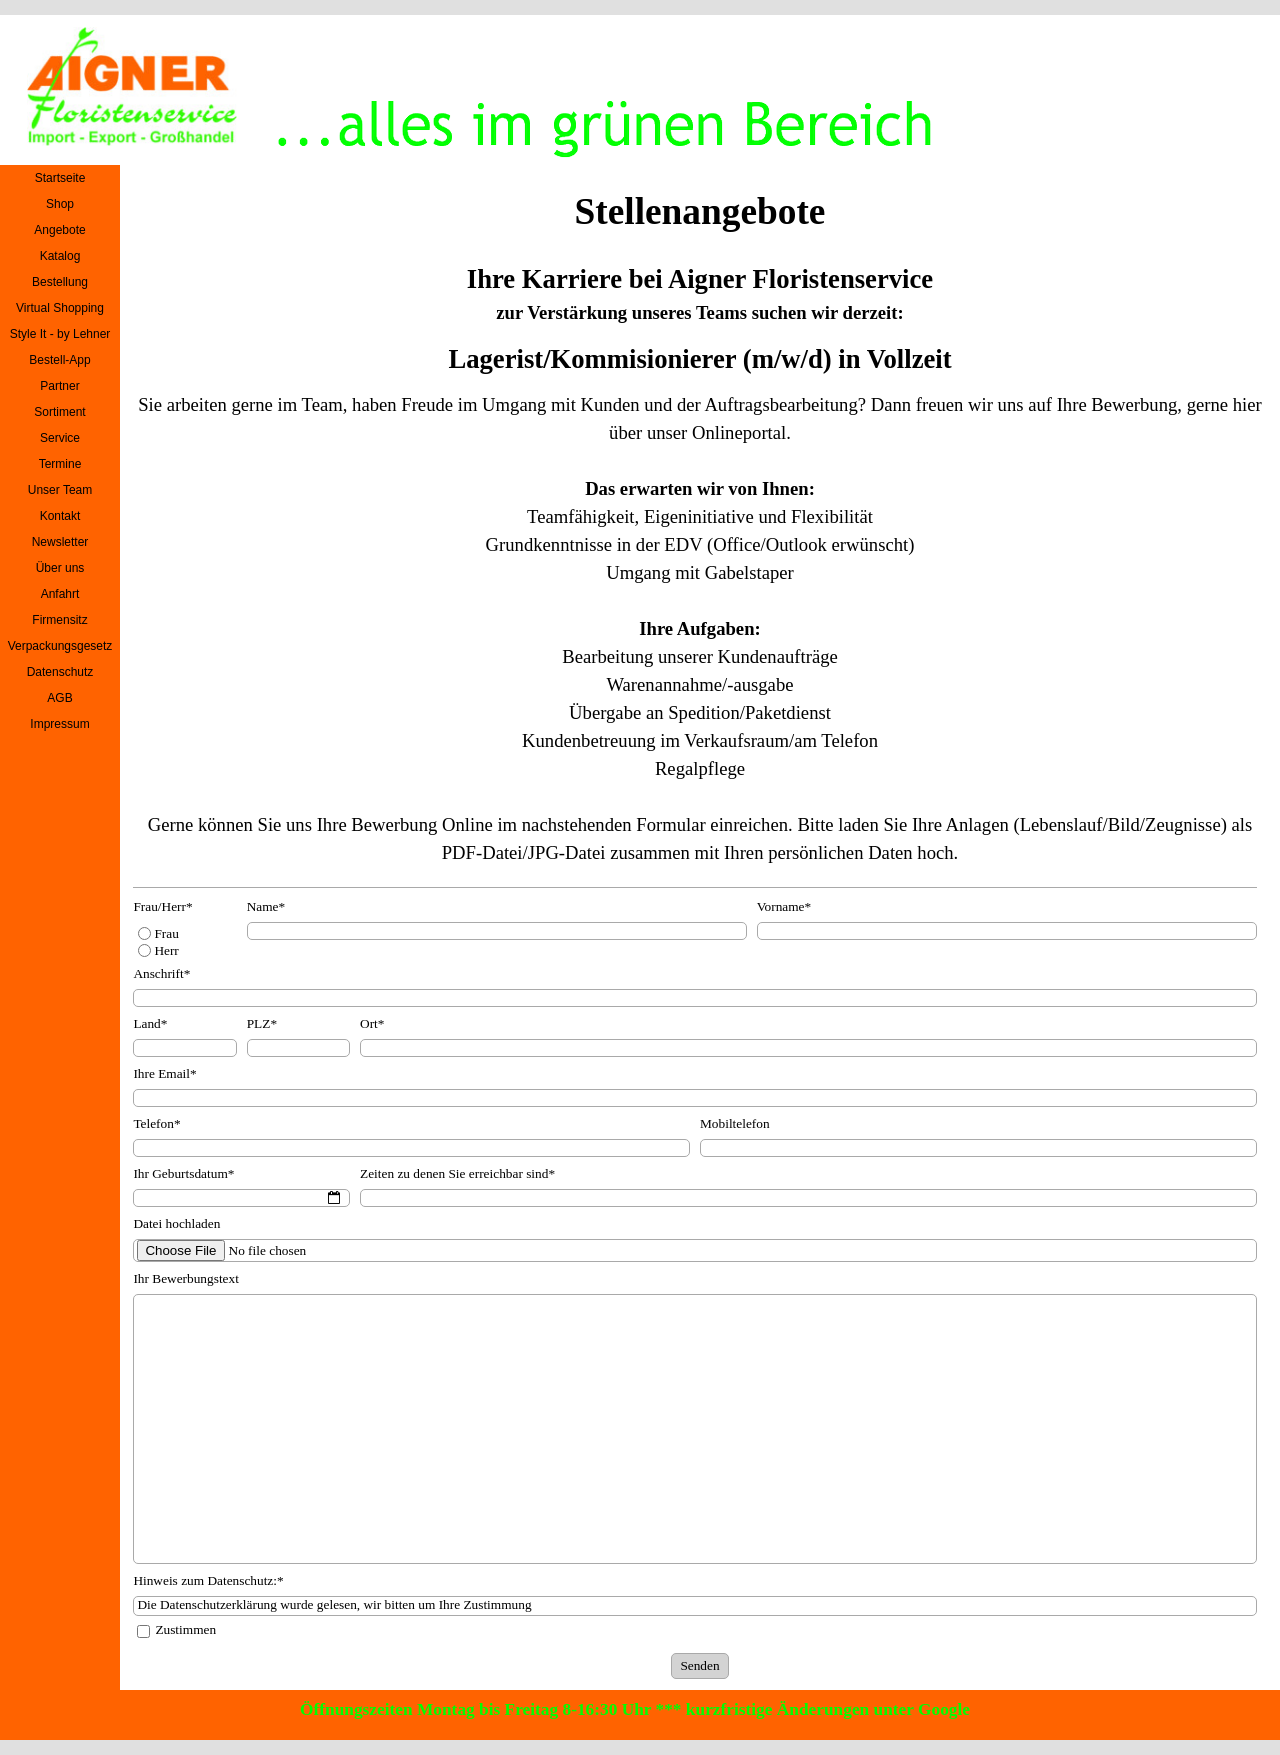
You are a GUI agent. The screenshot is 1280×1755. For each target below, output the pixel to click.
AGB (59, 698)
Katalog (60, 256)
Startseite (60, 178)
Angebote (59, 230)
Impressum (59, 724)
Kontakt (60, 516)
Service (60, 438)
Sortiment (59, 412)
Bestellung (60, 282)
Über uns (60, 568)
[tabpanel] (699, 293)
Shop (60, 204)
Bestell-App (59, 360)
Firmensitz (59, 620)
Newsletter (60, 542)
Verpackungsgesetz (60, 646)
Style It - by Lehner (60, 334)
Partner (59, 386)
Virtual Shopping (60, 308)
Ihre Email (164, 1073)
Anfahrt (60, 594)
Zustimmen (185, 1629)
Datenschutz (60, 672)
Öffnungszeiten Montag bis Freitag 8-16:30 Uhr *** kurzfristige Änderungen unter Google (635, 1709)
